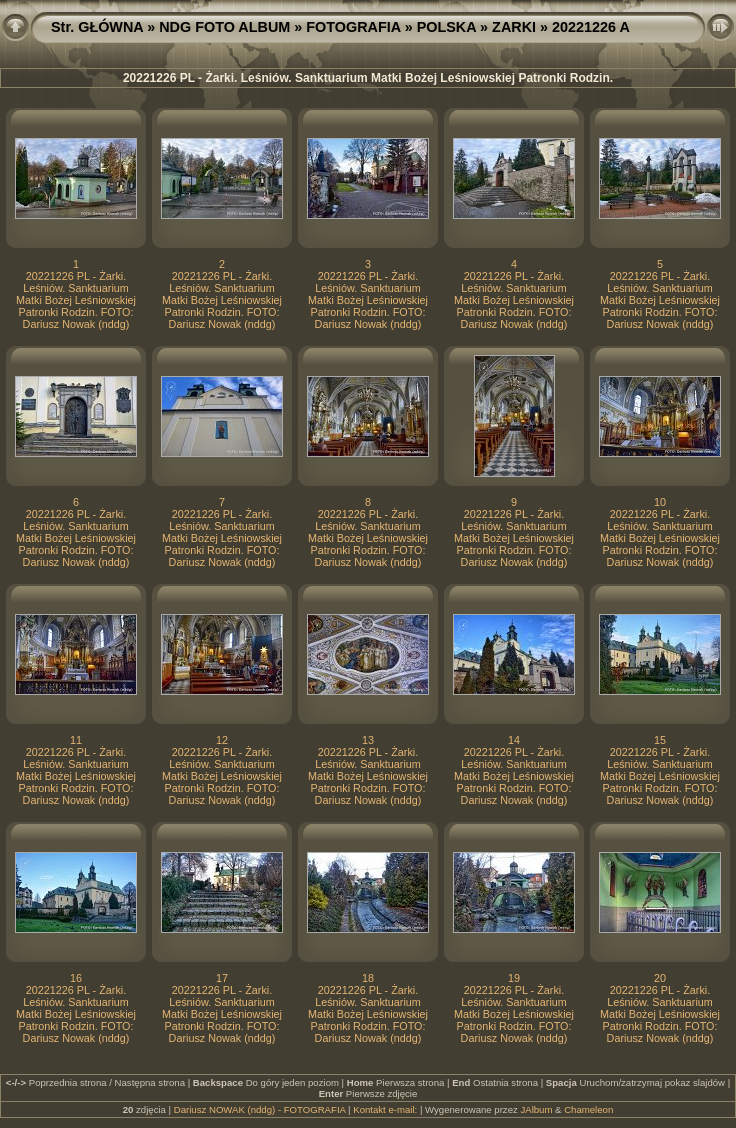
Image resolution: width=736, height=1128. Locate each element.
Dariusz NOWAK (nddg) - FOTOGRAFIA (260, 1109)
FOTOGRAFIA (353, 27)
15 (660, 740)
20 (660, 978)
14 (514, 740)
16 (76, 978)
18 (368, 978)
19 (514, 978)
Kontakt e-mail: (385, 1109)
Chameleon (588, 1109)
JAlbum (536, 1109)
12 (222, 740)
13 (368, 740)
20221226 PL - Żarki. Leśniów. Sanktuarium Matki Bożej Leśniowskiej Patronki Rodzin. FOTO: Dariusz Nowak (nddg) (76, 300)
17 (222, 978)
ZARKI (514, 27)
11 (76, 740)
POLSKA (446, 27)
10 (660, 502)
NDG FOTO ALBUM (224, 27)
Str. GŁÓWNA (97, 27)
